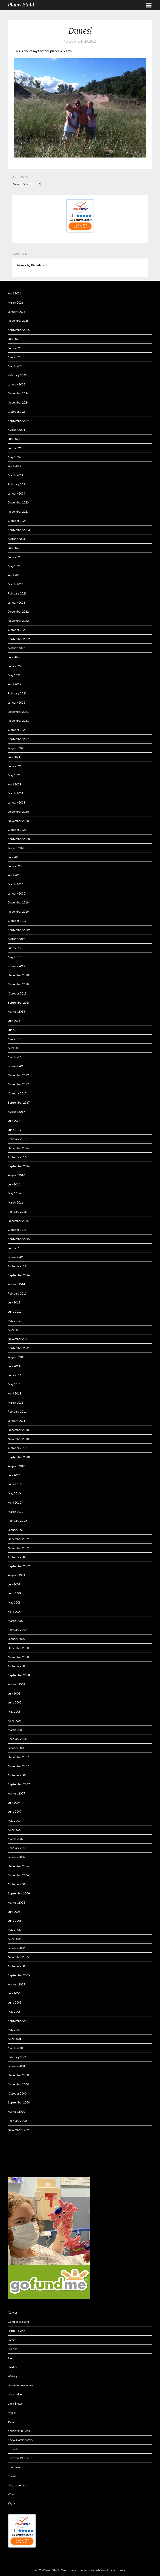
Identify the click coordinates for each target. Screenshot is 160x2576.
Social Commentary (20, 2440)
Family (12, 2340)
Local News (15, 2403)
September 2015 (19, 1239)
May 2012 (14, 1320)
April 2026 (14, 293)
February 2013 (17, 1293)
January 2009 (16, 1639)
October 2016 (17, 1157)
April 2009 (14, 1611)
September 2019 (19, 930)
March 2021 (15, 793)
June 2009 (14, 1593)
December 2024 (18, 393)
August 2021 (16, 748)
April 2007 (14, 1829)
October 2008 (17, 1666)
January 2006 (16, 1948)
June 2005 (14, 2002)
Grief (11, 2358)
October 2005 (17, 1966)
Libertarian (15, 2394)
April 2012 (14, 1330)
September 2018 (19, 1002)
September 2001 (19, 2020)
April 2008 (14, 1720)
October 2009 (17, 1557)
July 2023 (14, 548)
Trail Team (14, 2467)
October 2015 (17, 1229)
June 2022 (14, 666)
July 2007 (14, 1802)
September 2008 (19, 1675)
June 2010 (14, 1484)
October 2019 (17, 920)
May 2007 (14, 1820)
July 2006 (14, 1911)
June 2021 (14, 766)
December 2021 (18, 711)
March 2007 (15, 1839)
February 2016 (17, 1211)
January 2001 (16, 2066)
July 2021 (14, 757)
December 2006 (18, 1866)
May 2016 (14, 1193)
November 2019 (18, 911)
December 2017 (18, 1075)
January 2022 (16, 702)
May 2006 (14, 1929)
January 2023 (16, 602)
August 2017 (16, 1111)
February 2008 (17, 1738)
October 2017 (17, 1093)
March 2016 (15, 1202)
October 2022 (17, 629)
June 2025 (14, 348)
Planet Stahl (21, 5)
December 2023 (18, 502)
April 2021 (14, 784)
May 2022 (14, 675)
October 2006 (17, 1884)
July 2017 (14, 1120)
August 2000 (16, 2111)
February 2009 (17, 1629)
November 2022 (18, 620)
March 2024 (15, 475)
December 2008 (18, 1648)
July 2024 (14, 439)
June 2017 (14, 1129)
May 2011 (14, 1384)
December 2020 (18, 811)
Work (11, 2503)
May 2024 (14, 457)
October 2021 (17, 729)
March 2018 (15, 1057)
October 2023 (17, 520)
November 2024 (18, 402)
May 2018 (14, 1039)
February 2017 (17, 1139)
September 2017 (19, 1102)
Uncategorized (17, 2485)
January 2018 (16, 1066)
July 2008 (14, 1693)
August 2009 (16, 1575)
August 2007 (16, 1793)
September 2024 (19, 420)
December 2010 (18, 1429)
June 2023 (14, 557)
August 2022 (16, 648)
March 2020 (15, 884)
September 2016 (19, 1166)
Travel (12, 2476)
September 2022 (19, 639)
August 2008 (16, 1684)
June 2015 (14, 1248)
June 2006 (14, 1920)
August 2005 (16, 1984)
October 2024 (17, 411)
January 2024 (16, 493)
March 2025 (15, 366)
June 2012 (14, 1311)
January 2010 (16, 1529)
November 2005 (18, 1957)
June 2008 (14, 1702)
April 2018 (14, 1048)
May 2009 (14, 1602)
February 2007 (17, 1848)
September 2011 (19, 1348)
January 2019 (16, 966)
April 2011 (14, 1393)
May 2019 (14, 957)
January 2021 (16, 802)
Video (12, 2494)
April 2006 (14, 1939)
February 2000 (17, 2120)
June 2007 (14, 1811)
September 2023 (19, 530)
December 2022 (18, 611)
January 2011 (16, 1420)
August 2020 (16, 848)
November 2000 (18, 2084)
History (13, 2376)
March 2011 (15, 1402)
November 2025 (18, 320)
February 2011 (17, 1411)
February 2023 (17, 593)
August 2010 (16, 1466)
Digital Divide (16, 2330)
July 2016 (14, 1184)
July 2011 (14, 1366)
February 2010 (17, 1520)
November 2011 (18, 1338)
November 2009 (18, 1548)
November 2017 (18, 1084)
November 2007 (18, 1766)
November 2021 (18, 720)
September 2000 (19, 2102)
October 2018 (17, 993)
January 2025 (16, 384)
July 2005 (14, 1993)
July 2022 (14, 657)
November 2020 (18, 820)
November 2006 (18, 1875)
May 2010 (14, 1493)
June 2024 (14, 448)
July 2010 (14, 1475)
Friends (13, 2349)
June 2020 (14, 866)
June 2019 (14, 948)
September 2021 (19, 739)
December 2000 (18, 2075)
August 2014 (16, 1284)
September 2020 (19, 839)
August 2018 (16, 1011)
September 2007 (19, 1784)
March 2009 (15, 1620)
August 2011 (16, 1357)
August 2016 (16, 1175)
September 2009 (19, 1566)
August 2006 (16, 1902)
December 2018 (18, 975)
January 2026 (16, 311)
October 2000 (17, 2093)
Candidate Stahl (18, 2321)
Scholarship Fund (19, 2430)
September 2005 (19, 1975)
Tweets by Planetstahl (31, 265)
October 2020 (17, 829)
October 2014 (17, 1266)
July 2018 (14, 1020)
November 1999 (18, 2130)
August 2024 (16, 429)
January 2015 (16, 1257)
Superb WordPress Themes (108, 2570)
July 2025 (14, 339)
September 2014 (19, 1275)
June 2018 (14, 1029)
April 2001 (14, 2039)
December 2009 (18, 1539)
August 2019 (16, 938)
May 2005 (14, 2011)
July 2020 (14, 857)
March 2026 (15, 302)
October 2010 (17, 1448)
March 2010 (15, 1511)
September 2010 (19, 1457)
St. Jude (13, 2449)
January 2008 (16, 1748)
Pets (11, 2421)
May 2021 (14, 775)
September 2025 (19, 329)
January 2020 (16, 893)
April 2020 (14, 875)
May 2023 (14, 566)
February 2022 (17, 693)
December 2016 (18, 1148)
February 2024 (17, 484)
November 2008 (18, 1657)
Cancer (12, 2312)
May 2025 (14, 357)
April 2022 (14, 684)
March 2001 (15, 2048)
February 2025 (17, 375)
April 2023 (14, 575)
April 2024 (14, 466)
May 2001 (14, 2029)
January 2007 (16, 1857)
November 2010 (18, 1439)
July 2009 (14, 1584)
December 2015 (18, 1220)
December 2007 (18, 1757)
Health (12, 2367)
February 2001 (17, 2057)
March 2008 (15, 1730)
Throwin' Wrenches (21, 2458)
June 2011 (14, 1375)
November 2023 (18, 511)
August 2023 (16, 538)
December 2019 (18, 902)
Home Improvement (21, 2385)
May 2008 (14, 1711)
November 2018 (18, 984)
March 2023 (15, 584)
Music (12, 2412)
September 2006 (19, 1893)
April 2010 (14, 1502)
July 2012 (14, 1302)
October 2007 (17, 1775)
